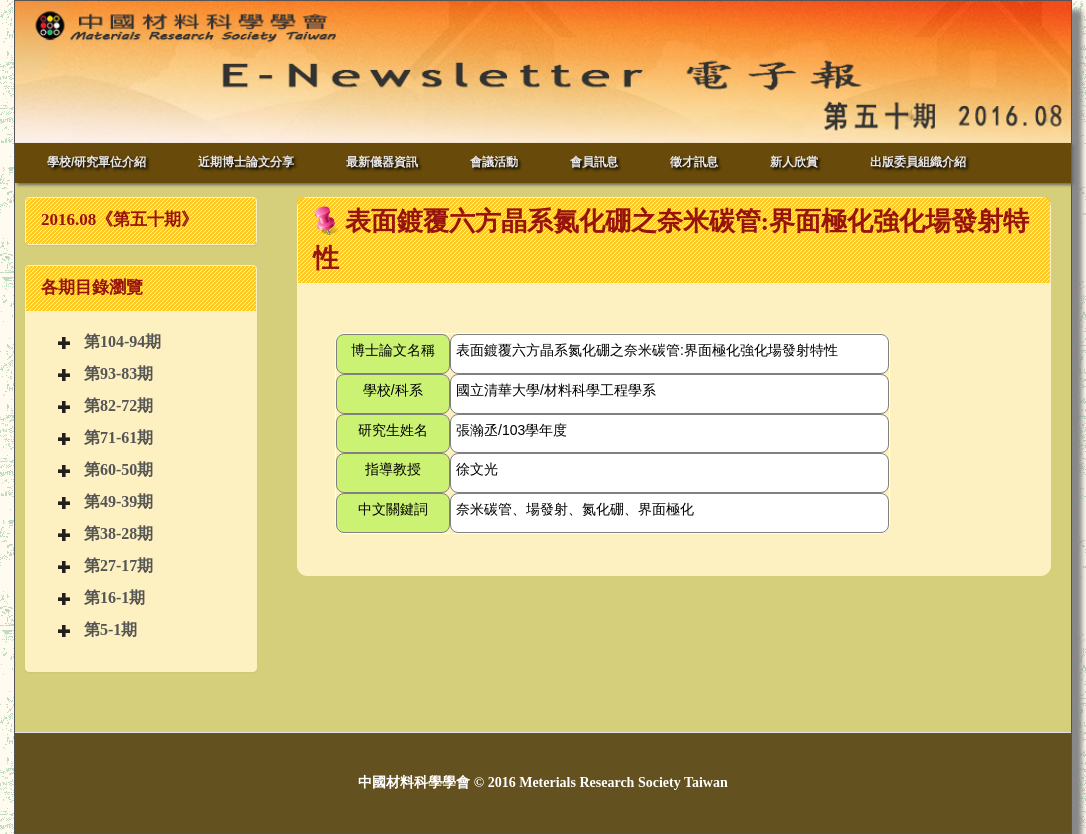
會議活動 (494, 162)
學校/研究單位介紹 (96, 162)
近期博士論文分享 (246, 162)
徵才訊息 (694, 162)
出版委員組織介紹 (918, 162)
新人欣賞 (794, 162)
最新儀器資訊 (382, 162)
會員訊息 (594, 162)
